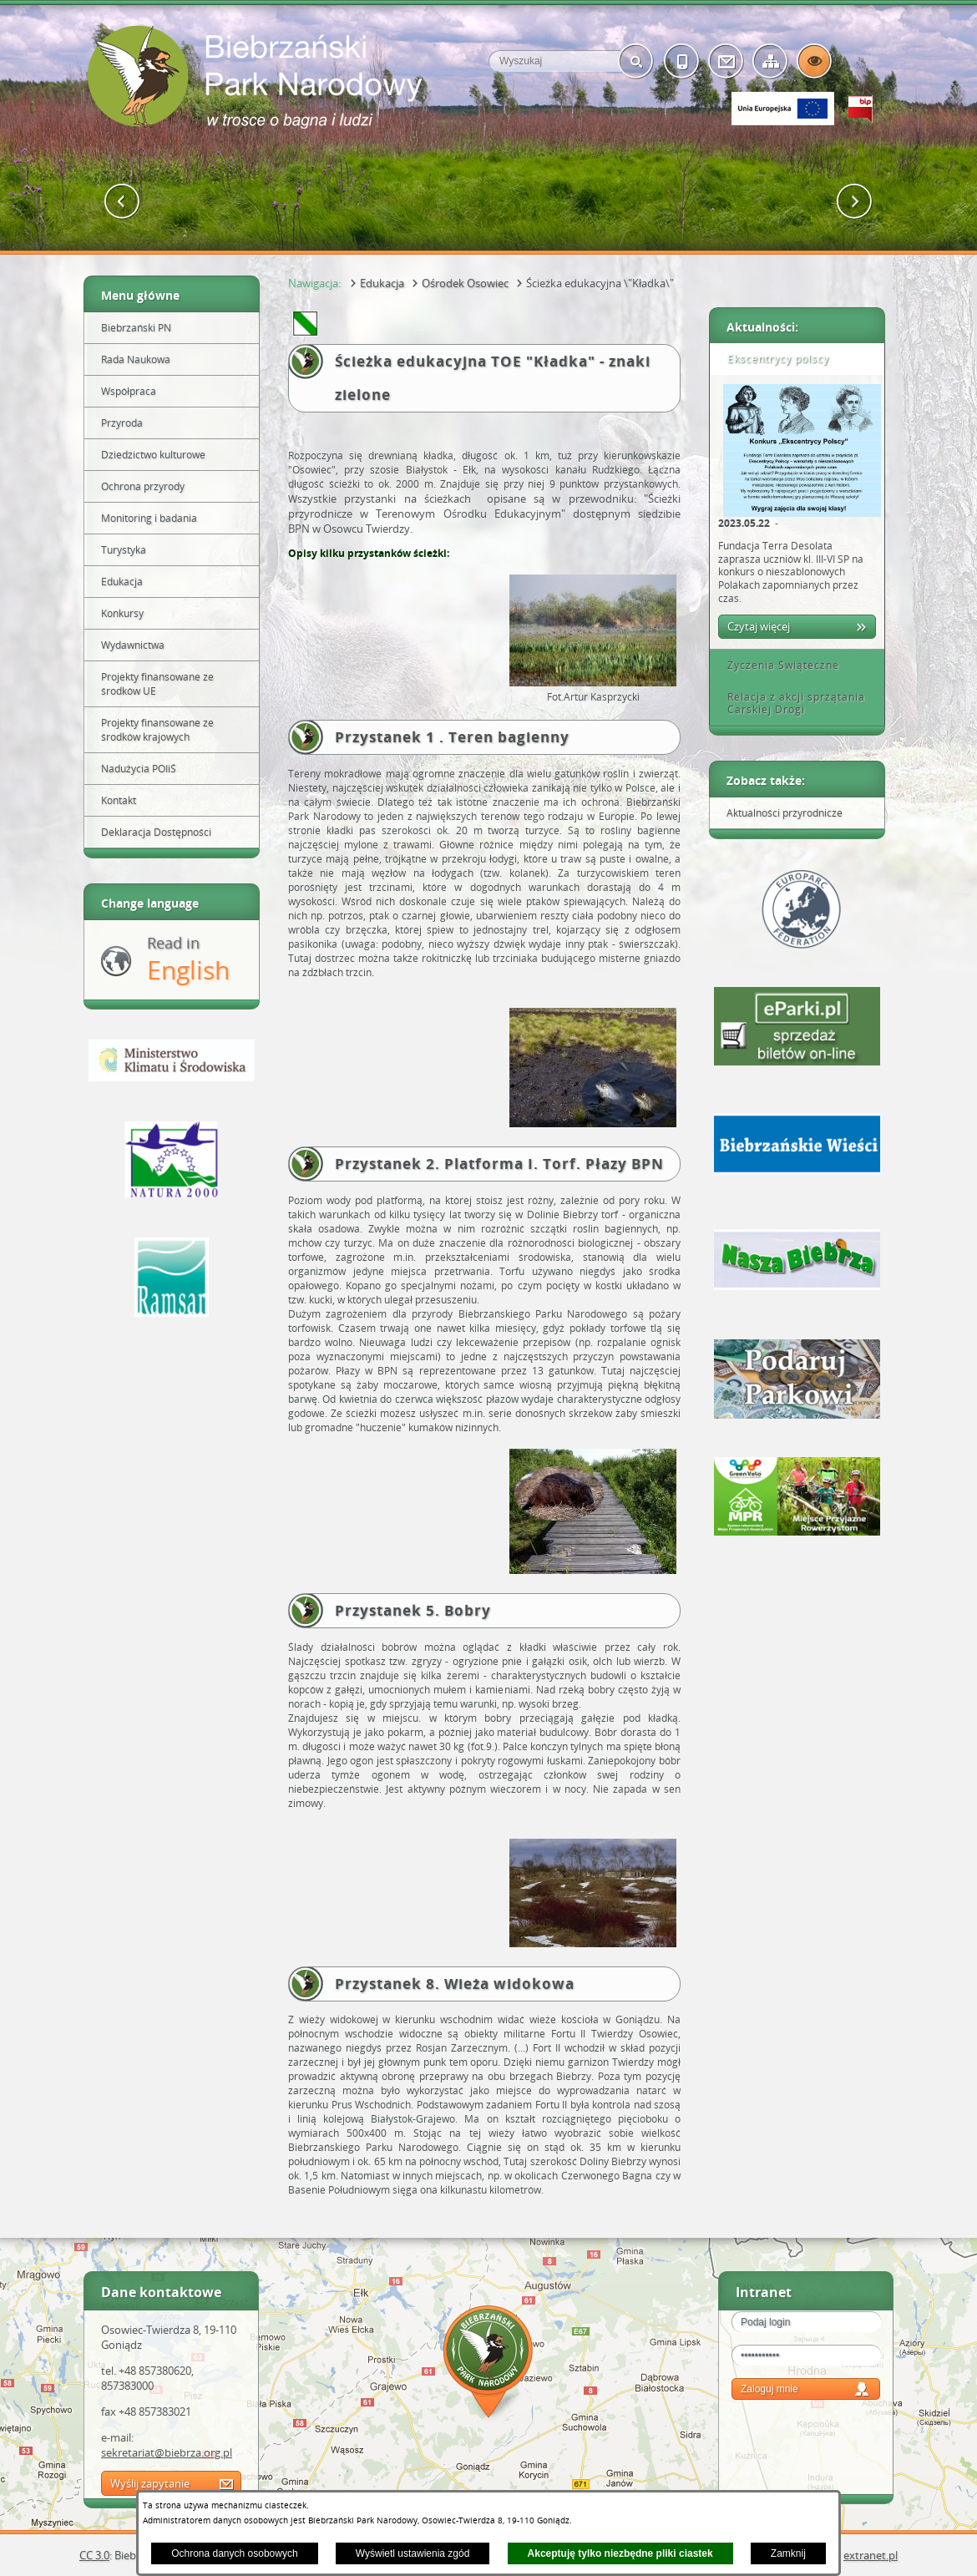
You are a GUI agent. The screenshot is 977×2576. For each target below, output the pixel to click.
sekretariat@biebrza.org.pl (166, 2452)
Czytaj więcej (758, 626)
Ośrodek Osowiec (465, 283)
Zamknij (788, 2553)
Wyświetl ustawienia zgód (413, 2553)
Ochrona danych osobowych (234, 2553)
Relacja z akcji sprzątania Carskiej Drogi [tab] (790, 703)
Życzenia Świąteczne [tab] (777, 665)
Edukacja (382, 283)
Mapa (488, 2364)
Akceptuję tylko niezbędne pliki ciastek (620, 2553)
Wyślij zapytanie (150, 2483)
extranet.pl (870, 2555)
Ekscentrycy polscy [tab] (772, 359)
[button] (122, 202)
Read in (188, 960)
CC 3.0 (94, 2555)
